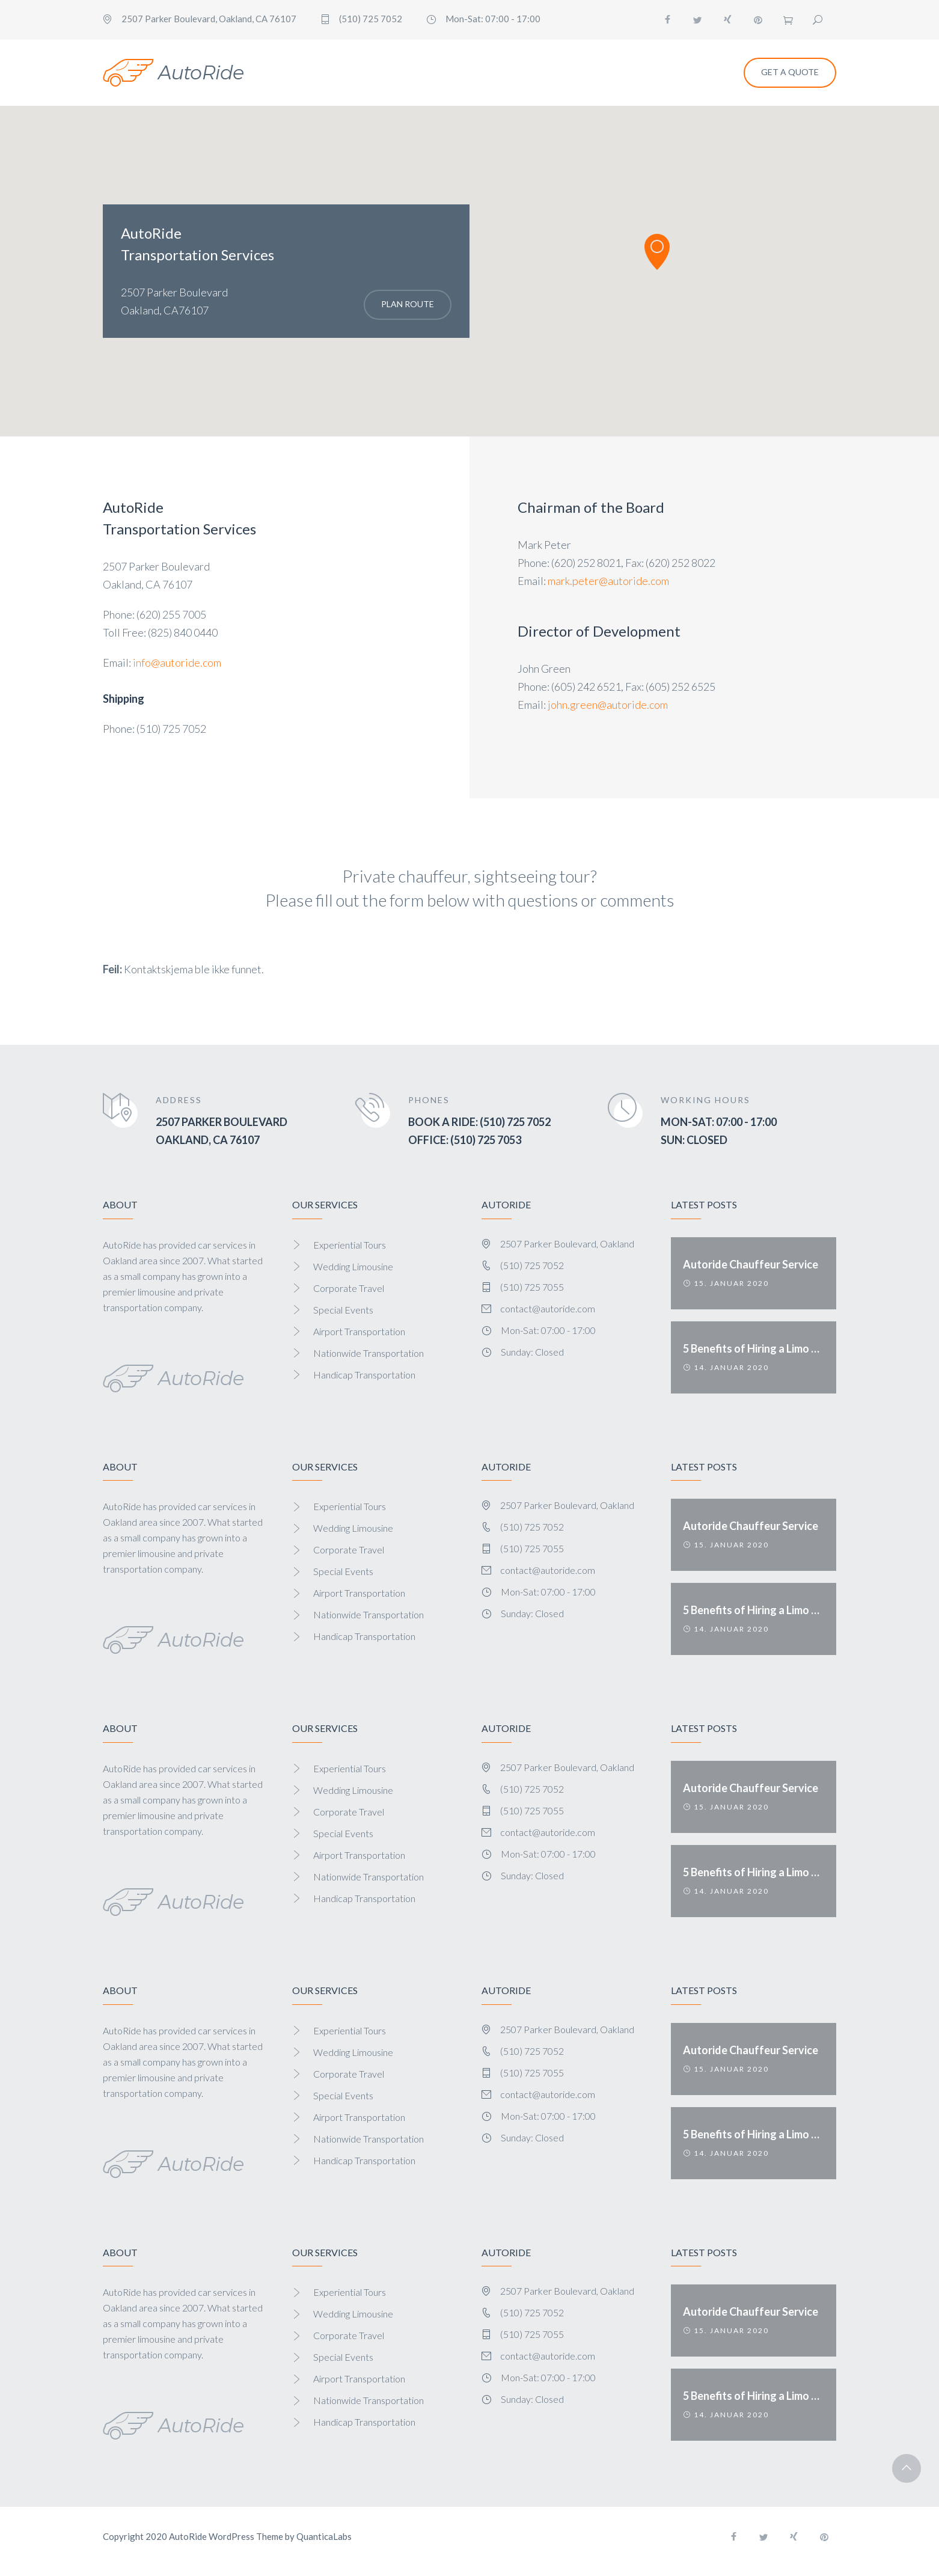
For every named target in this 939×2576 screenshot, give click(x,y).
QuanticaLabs (324, 2536)
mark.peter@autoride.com (608, 580)
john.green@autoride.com (608, 704)
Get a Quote (790, 72)
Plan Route (407, 304)
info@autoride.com (177, 662)
